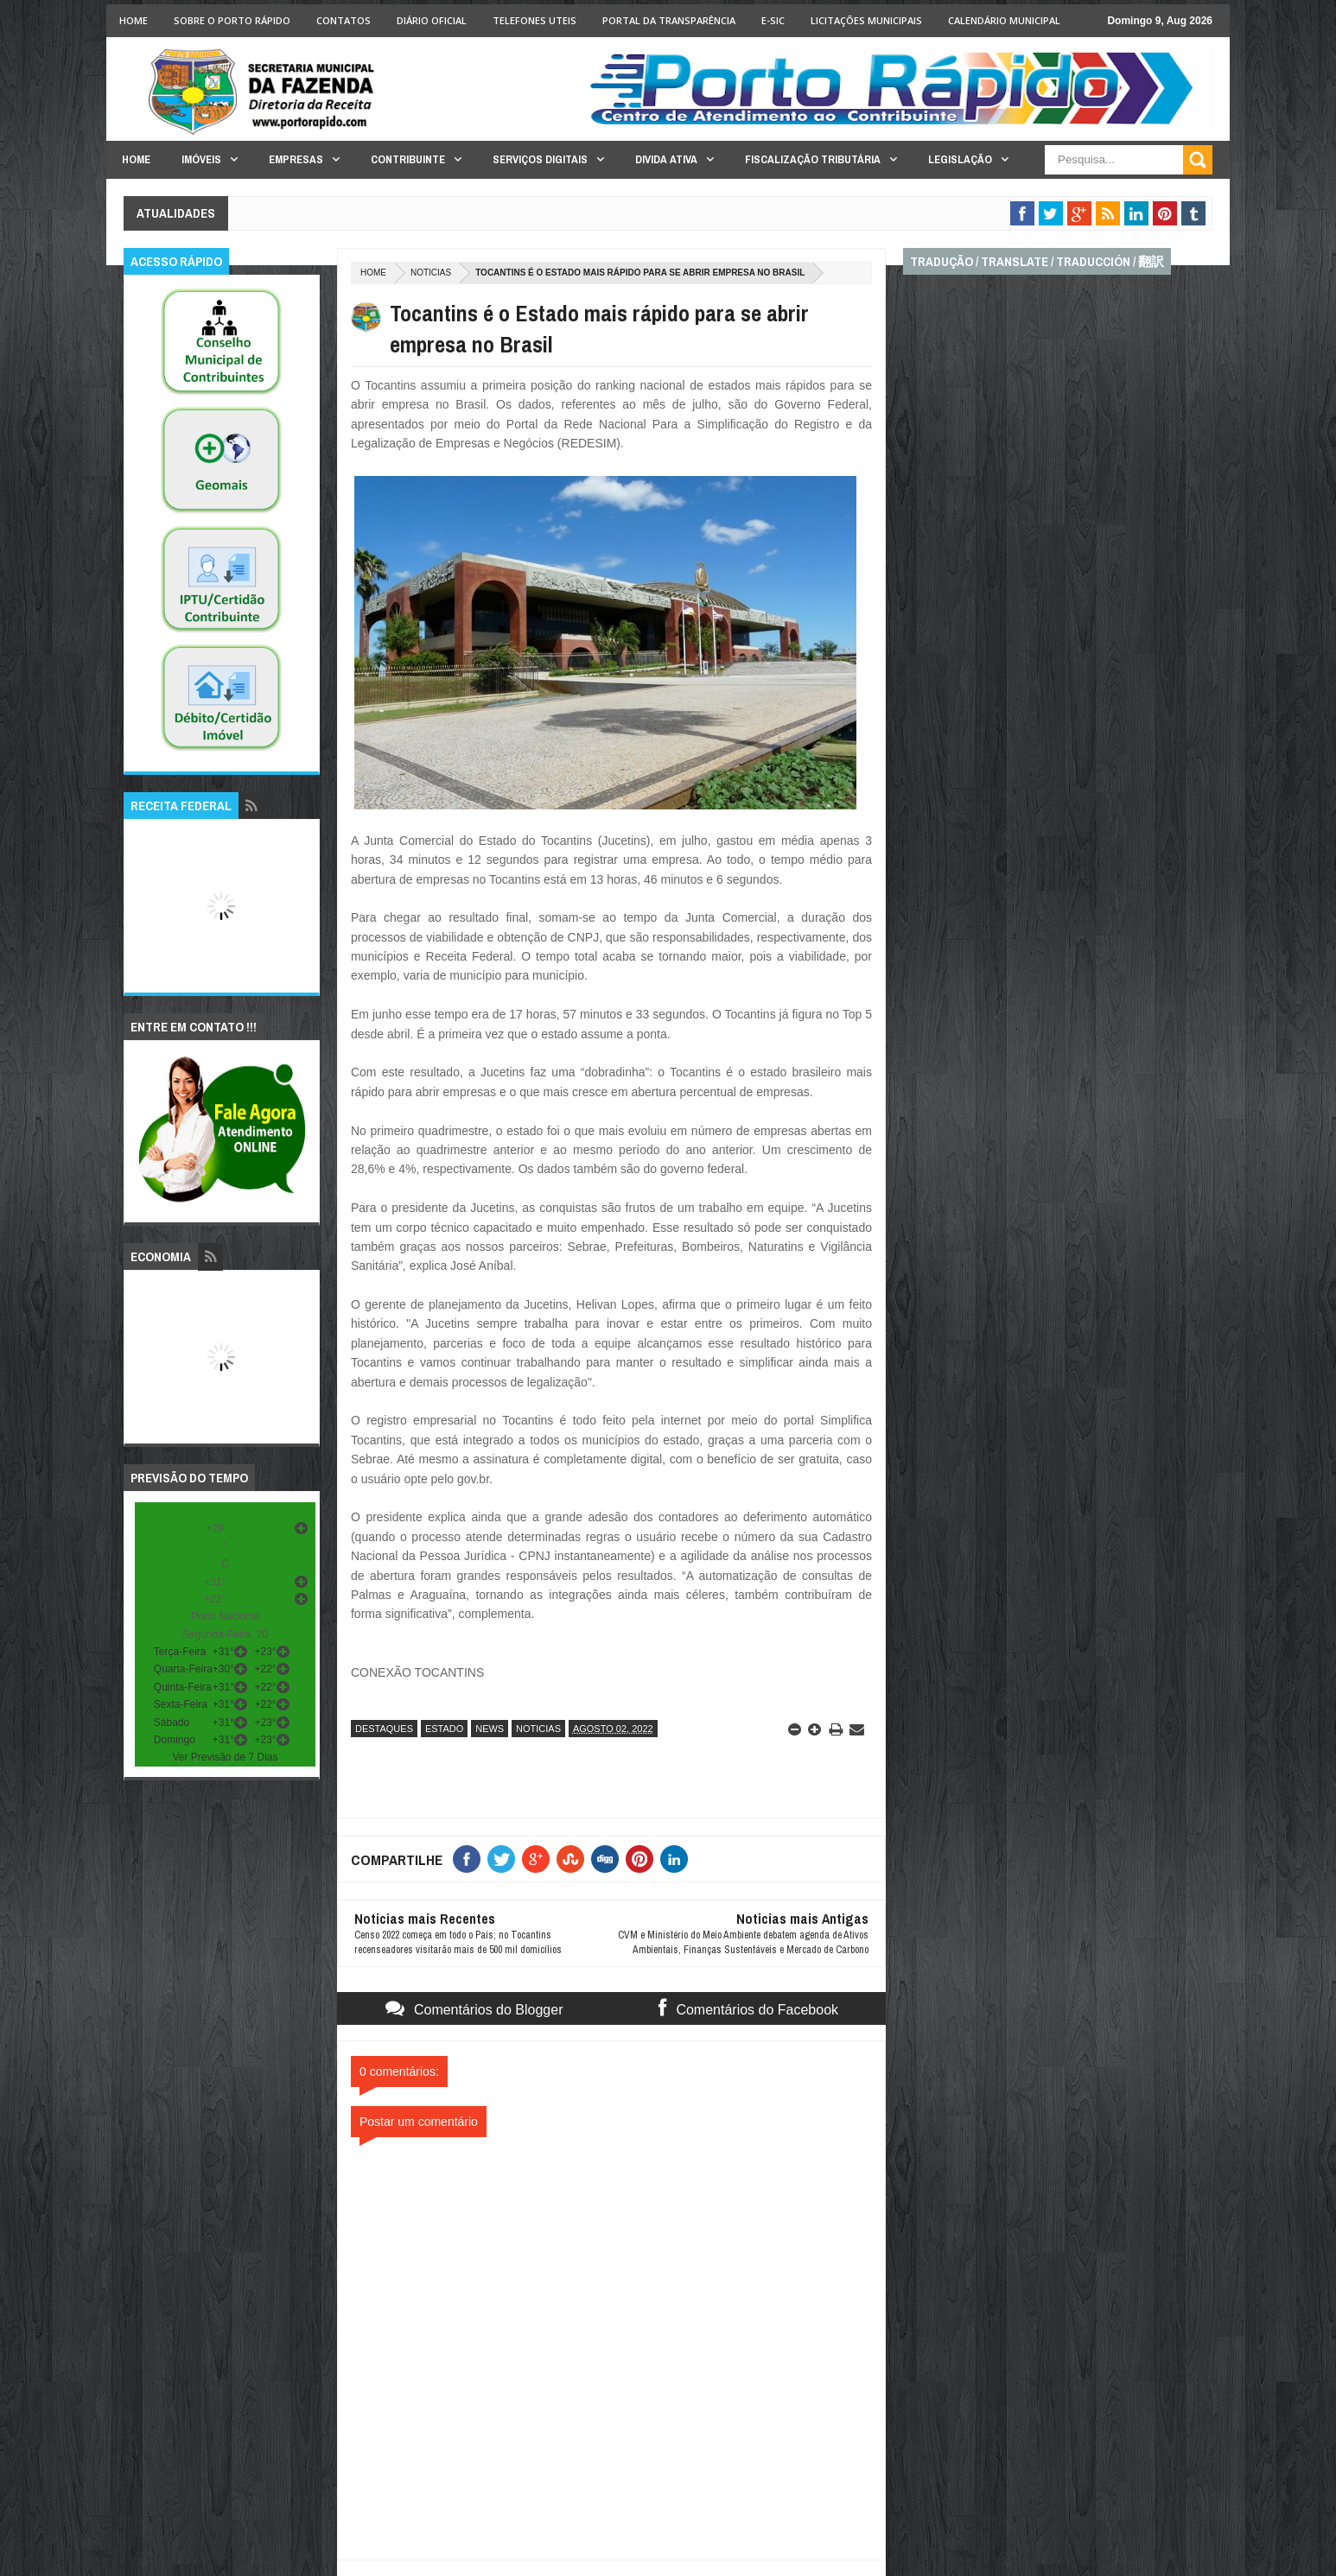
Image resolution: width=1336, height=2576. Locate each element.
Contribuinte (408, 159)
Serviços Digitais (540, 159)
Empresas (296, 159)
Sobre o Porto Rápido (232, 20)
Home (133, 20)
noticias (430, 272)
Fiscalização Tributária (813, 159)
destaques (384, 1728)
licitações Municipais (866, 20)
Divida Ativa (666, 159)
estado (444, 1728)
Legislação (960, 159)
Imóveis (201, 159)
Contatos (343, 20)
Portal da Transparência (668, 20)
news (489, 1728)
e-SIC (773, 20)
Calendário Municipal (1004, 20)
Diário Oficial (432, 20)
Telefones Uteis (534, 20)
